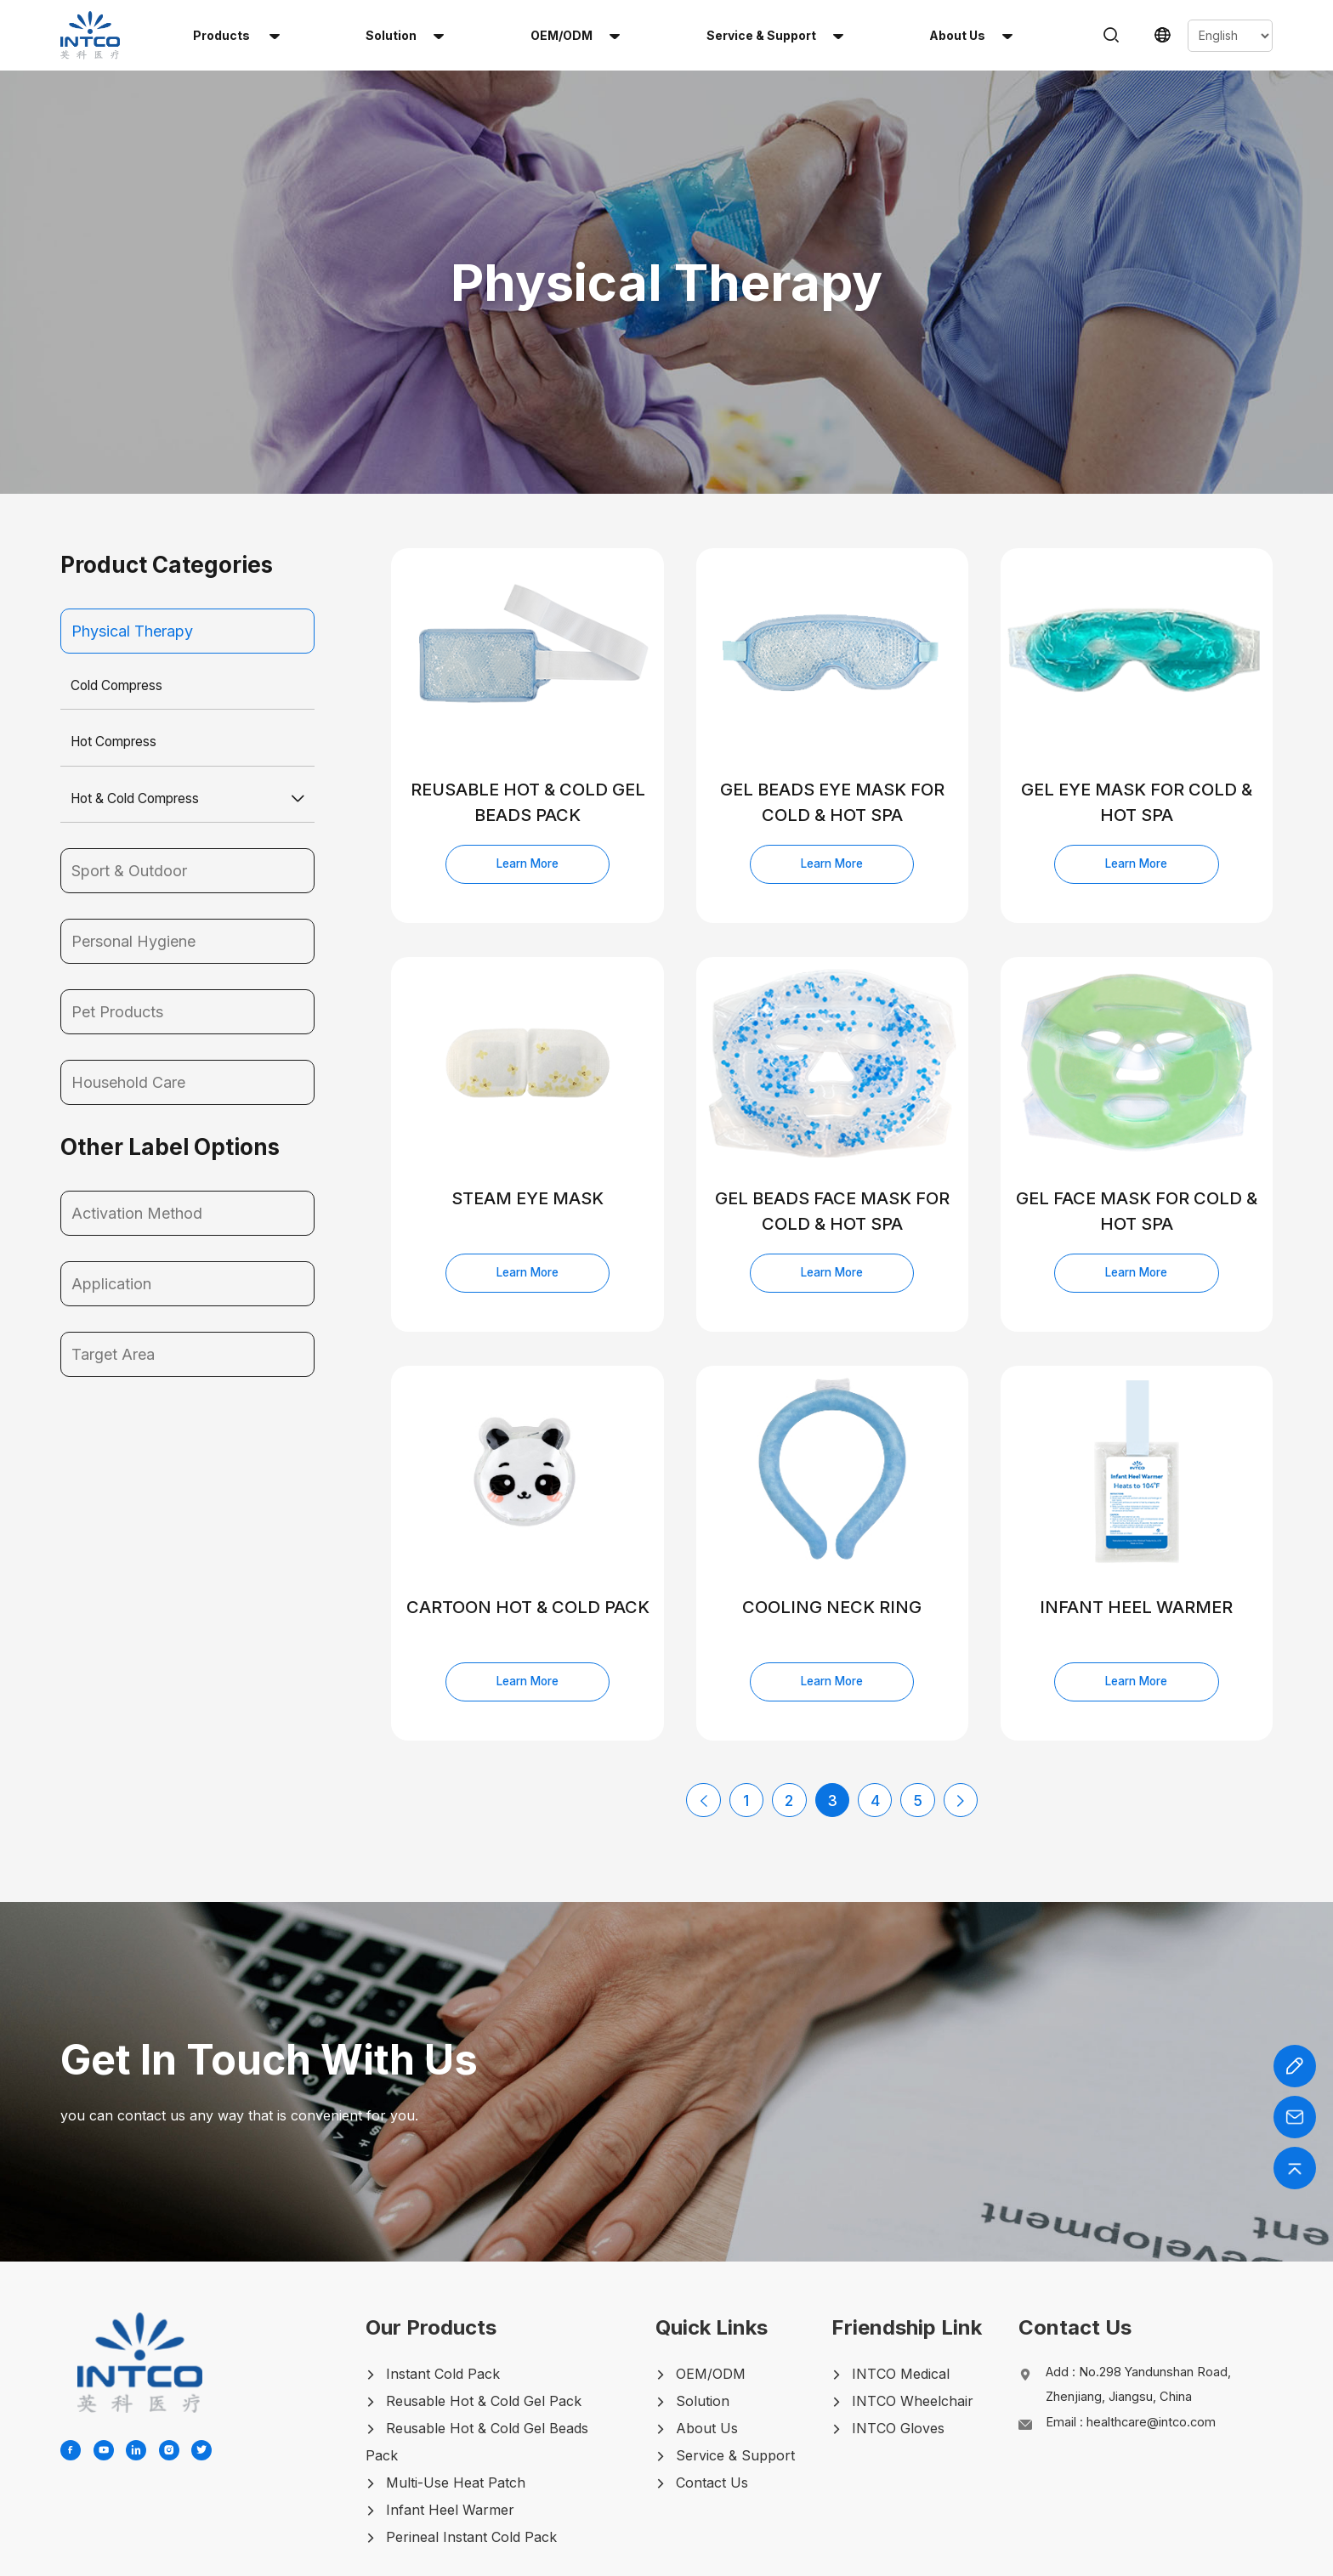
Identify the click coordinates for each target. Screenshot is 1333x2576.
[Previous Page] (705, 1729)
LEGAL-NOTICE (927, 2557)
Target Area (113, 1279)
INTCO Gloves (893, 2356)
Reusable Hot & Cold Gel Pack (484, 2329)
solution (405, 35)
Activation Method (136, 1138)
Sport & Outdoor (129, 796)
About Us (703, 2356)
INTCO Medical (896, 2302)
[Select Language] (1230, 36)
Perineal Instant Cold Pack (471, 2465)
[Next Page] (960, 1729)
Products (236, 35)
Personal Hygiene (133, 866)
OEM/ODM (575, 35)
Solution (699, 2329)
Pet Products (117, 937)
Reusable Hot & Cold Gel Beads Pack (487, 2370)
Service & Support (774, 35)
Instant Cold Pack (443, 2302)
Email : (1144, 2356)
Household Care (128, 1007)
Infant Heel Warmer (450, 2438)
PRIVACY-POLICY (816, 2557)
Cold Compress (120, 609)
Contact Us (708, 2411)
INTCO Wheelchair (907, 2329)
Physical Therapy (132, 554)
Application (111, 1209)
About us (971, 35)
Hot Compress (117, 666)
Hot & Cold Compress (140, 723)
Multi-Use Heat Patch (456, 2411)
